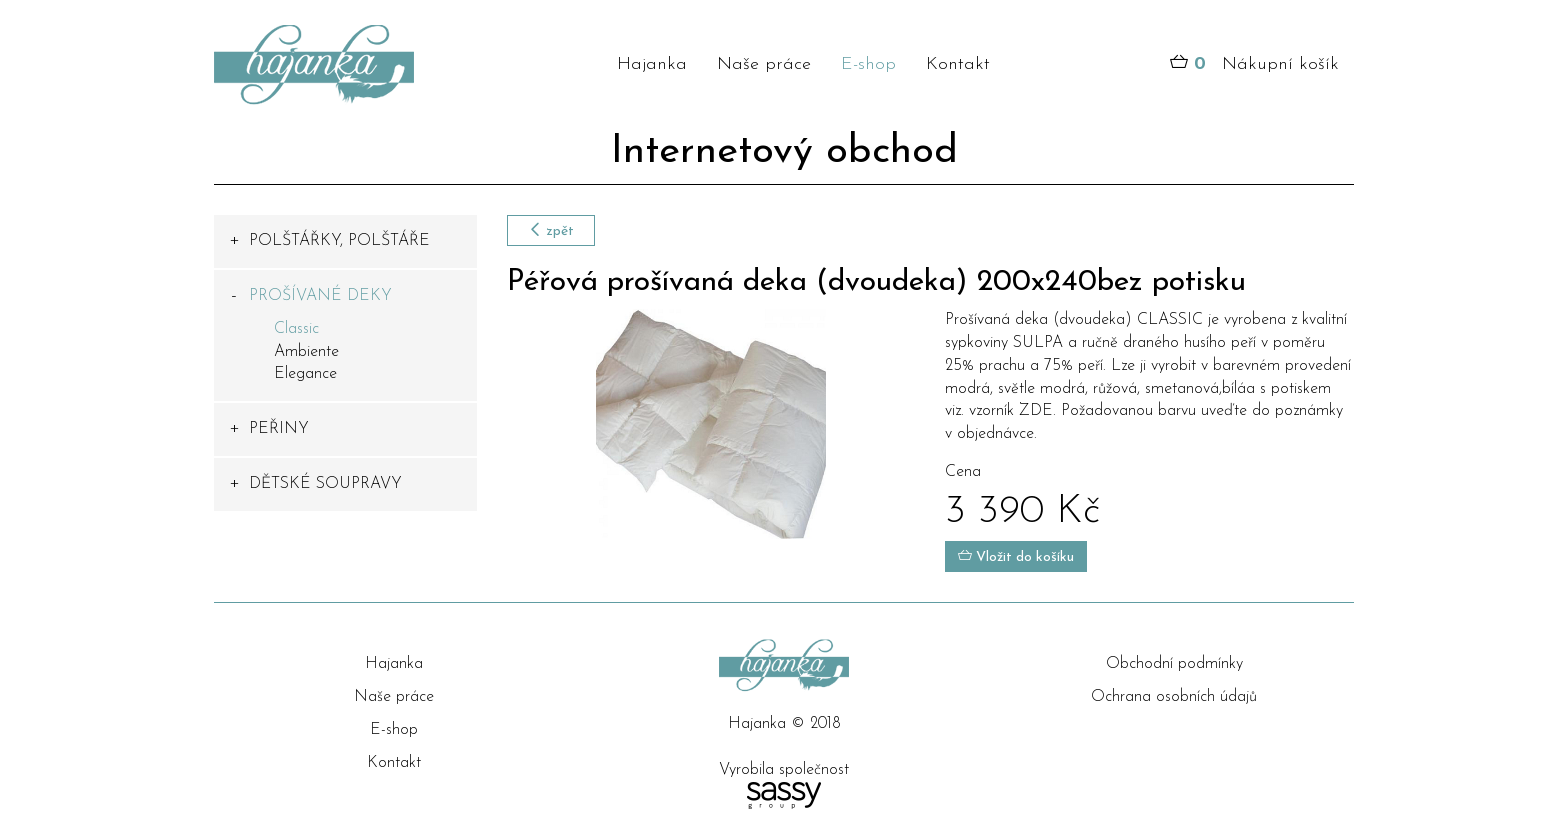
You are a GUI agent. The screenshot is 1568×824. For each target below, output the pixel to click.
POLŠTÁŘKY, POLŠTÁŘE (339, 241)
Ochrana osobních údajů (1174, 697)
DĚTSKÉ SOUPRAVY (325, 484)
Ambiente (306, 352)
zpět (551, 230)
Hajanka (652, 64)
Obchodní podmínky (1174, 664)
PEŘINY (279, 429)
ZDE (1036, 411)
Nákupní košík (1254, 65)
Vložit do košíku (1016, 556)
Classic (296, 329)
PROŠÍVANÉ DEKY (320, 296)
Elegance (305, 374)
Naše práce (764, 64)
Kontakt (958, 64)
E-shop (868, 64)
